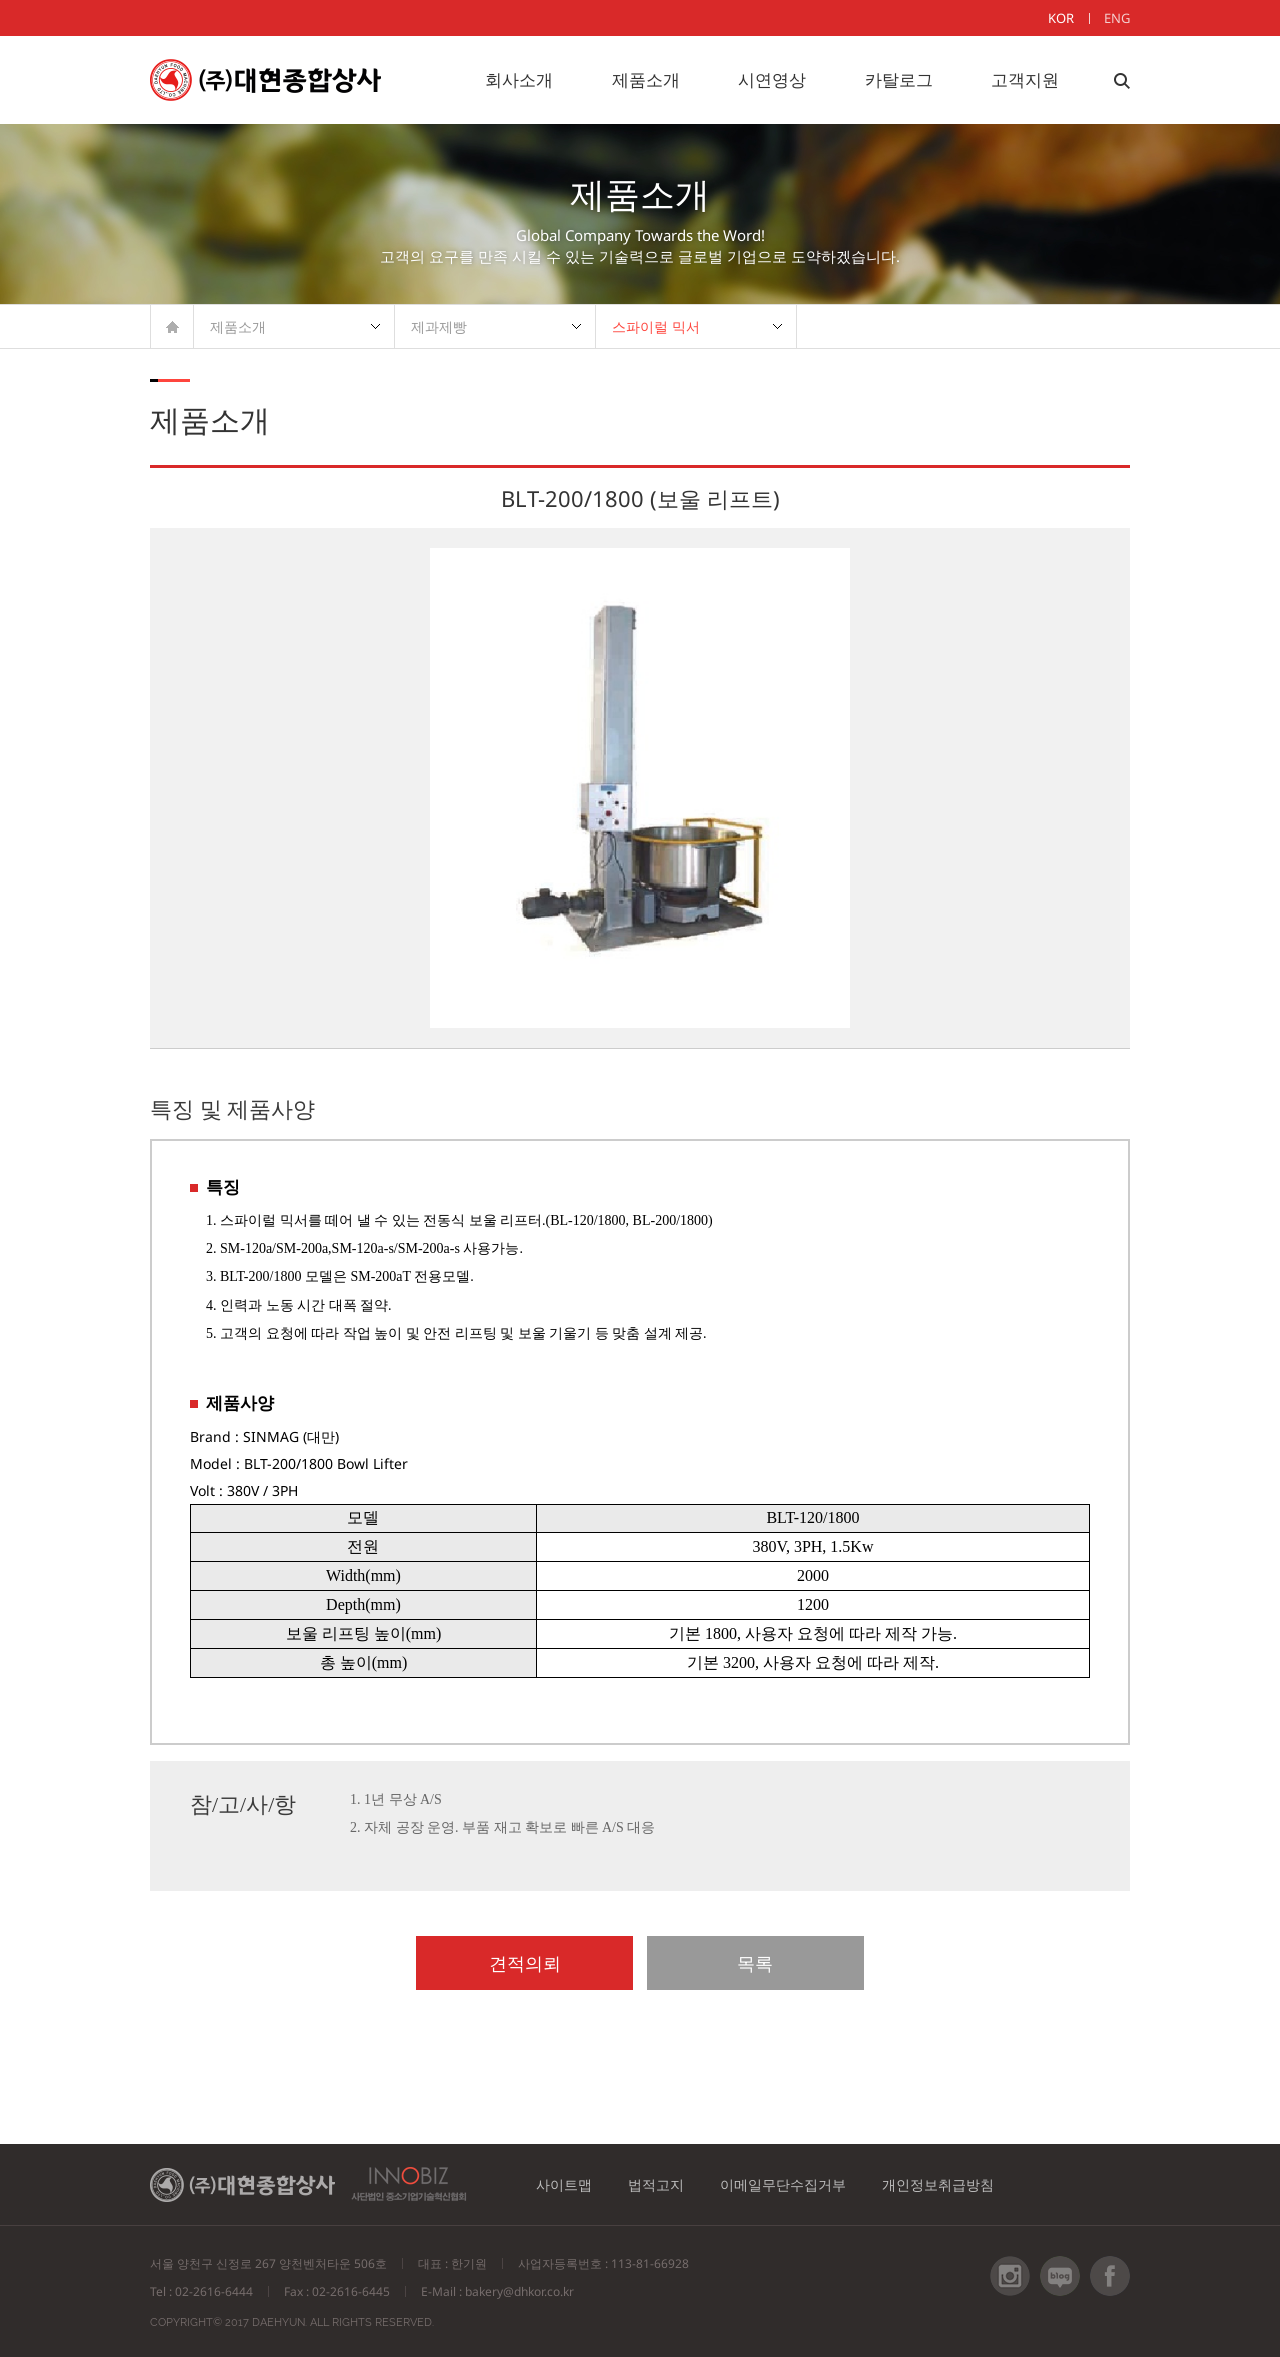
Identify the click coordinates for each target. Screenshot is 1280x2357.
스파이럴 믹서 (656, 326)
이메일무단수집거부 (788, 2184)
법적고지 (659, 2184)
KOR (1061, 18)
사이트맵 (565, 2184)
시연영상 (772, 79)
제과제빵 (439, 326)
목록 (738, 1963)
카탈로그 (899, 79)
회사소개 (519, 79)
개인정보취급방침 (945, 2184)
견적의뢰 (543, 1963)
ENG (1117, 18)
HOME (172, 326)
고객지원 (1025, 79)
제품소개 (646, 79)
